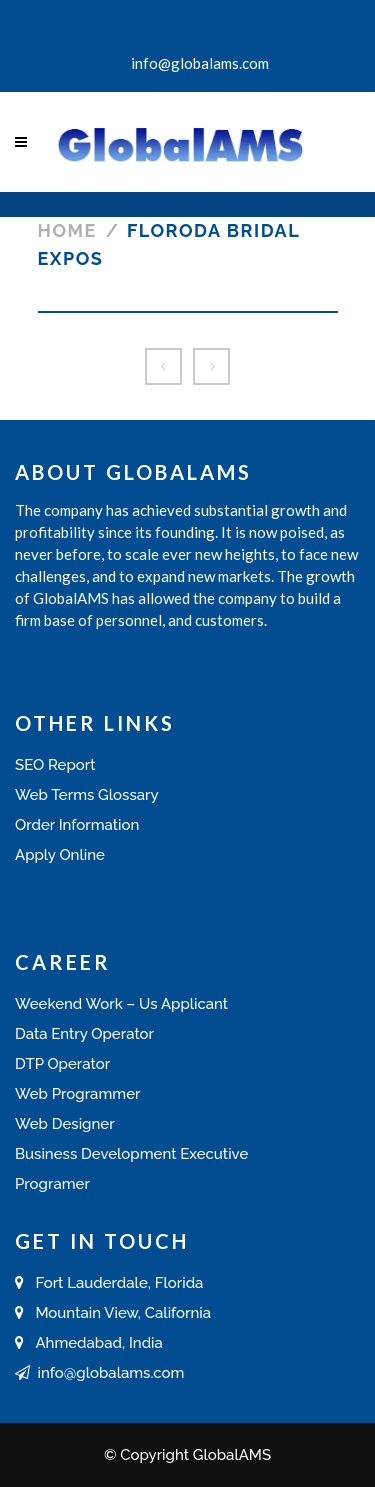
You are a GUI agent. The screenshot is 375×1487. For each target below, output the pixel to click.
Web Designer (65, 1124)
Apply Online (60, 855)
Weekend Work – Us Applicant (121, 1004)
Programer (52, 1184)
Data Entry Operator (84, 1034)
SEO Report (55, 765)
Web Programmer (77, 1094)
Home (67, 230)
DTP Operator (62, 1064)
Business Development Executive (131, 1154)
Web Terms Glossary (87, 795)
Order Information (77, 825)
